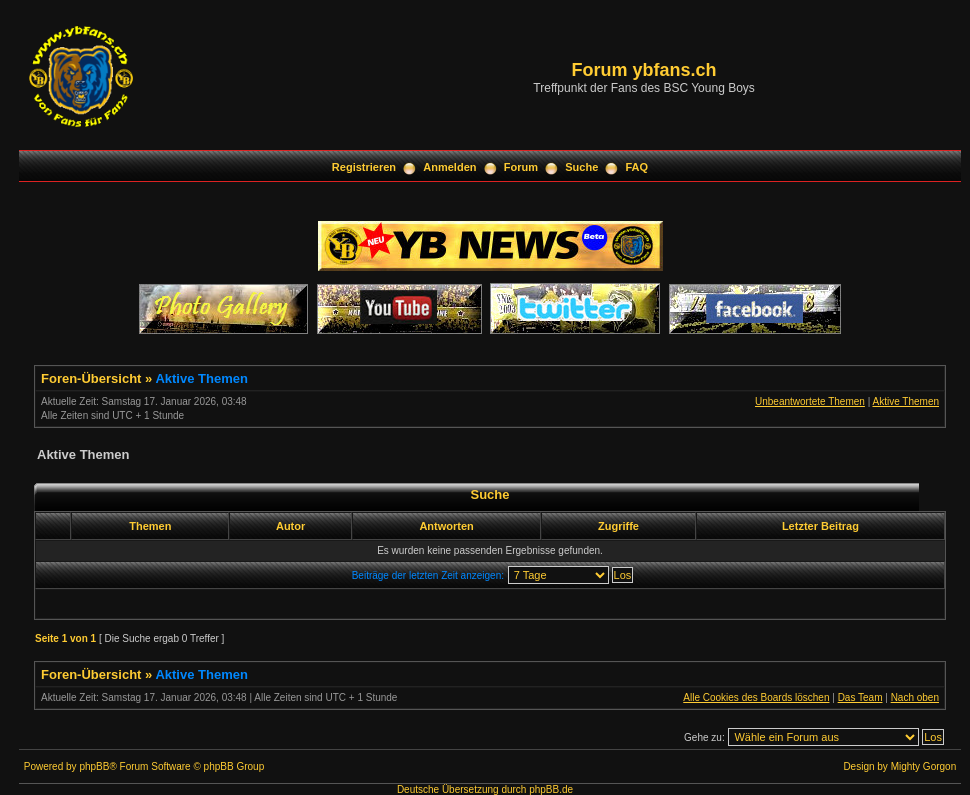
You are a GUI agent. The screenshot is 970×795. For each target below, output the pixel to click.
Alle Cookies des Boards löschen (756, 697)
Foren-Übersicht (91, 378)
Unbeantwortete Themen (810, 401)
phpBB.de (551, 789)
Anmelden (449, 167)
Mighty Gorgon (924, 766)
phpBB (94, 766)
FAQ (637, 167)
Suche (581, 167)
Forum (521, 167)
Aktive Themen (201, 378)
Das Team (860, 697)
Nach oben (915, 697)
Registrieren (364, 167)
